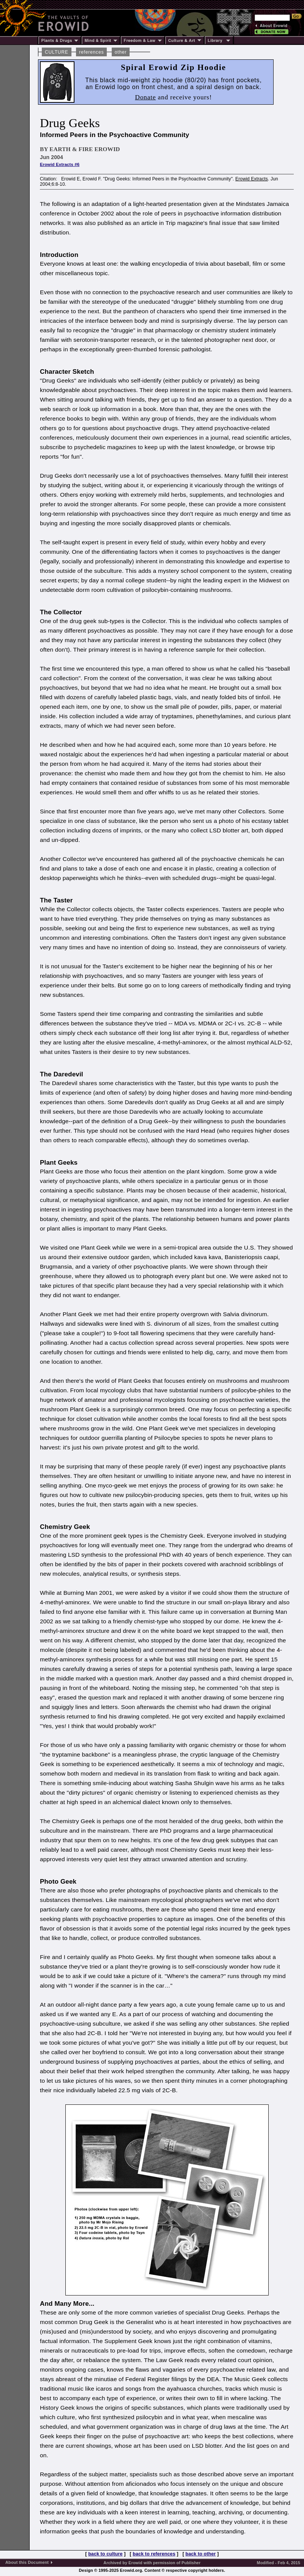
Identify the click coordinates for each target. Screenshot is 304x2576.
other (121, 52)
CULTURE (56, 52)
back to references (154, 2554)
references (91, 52)
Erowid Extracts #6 (59, 164)
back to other (200, 2554)
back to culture (105, 2554)
